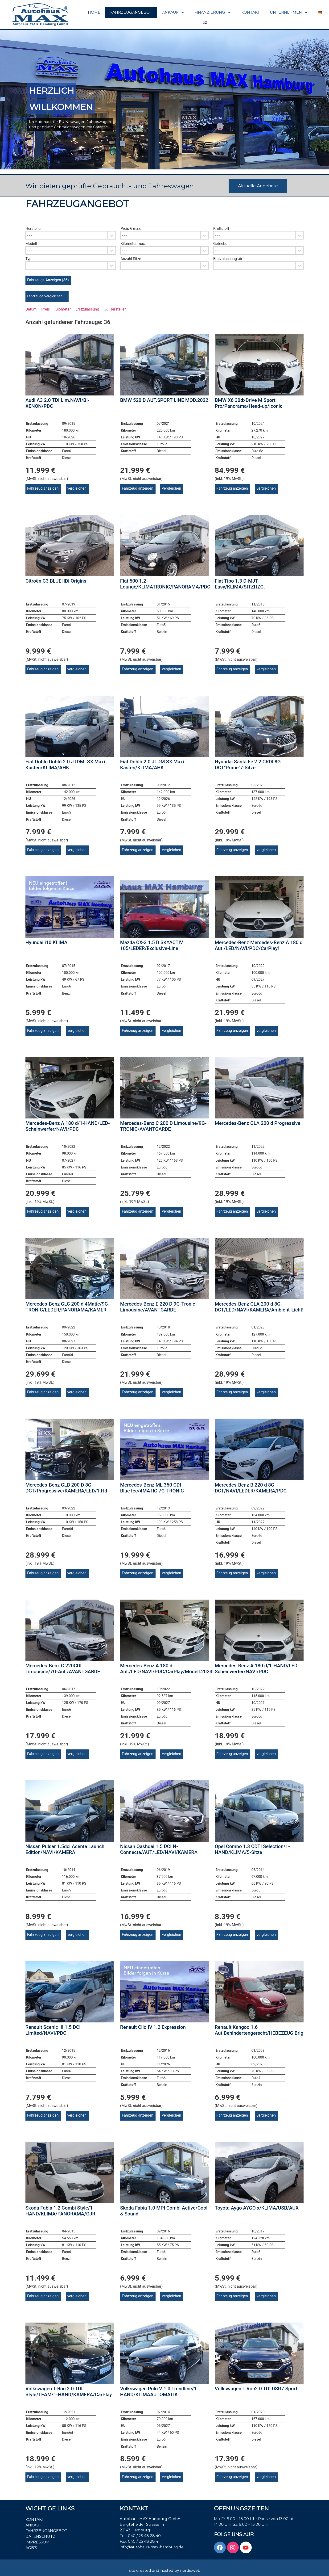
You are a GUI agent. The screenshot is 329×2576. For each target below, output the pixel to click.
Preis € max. (130, 229)
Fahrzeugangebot (131, 12)
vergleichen (76, 488)
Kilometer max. (133, 244)
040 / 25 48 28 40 (144, 2536)
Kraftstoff (221, 229)
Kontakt (250, 12)
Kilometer (62, 309)
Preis (45, 309)
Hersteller (33, 229)
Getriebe (220, 244)
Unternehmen (289, 12)
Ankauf (173, 12)
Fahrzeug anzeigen (43, 488)
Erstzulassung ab (227, 259)
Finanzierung (212, 12)
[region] (164, 99)
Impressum (37, 2542)
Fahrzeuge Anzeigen (48, 280)
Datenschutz (40, 2536)
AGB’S (31, 2548)
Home (94, 12)
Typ (28, 259)
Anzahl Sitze (130, 259)
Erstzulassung (87, 309)
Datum (31, 309)
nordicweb (190, 2570)
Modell (31, 244)
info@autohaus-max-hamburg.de (152, 2547)
